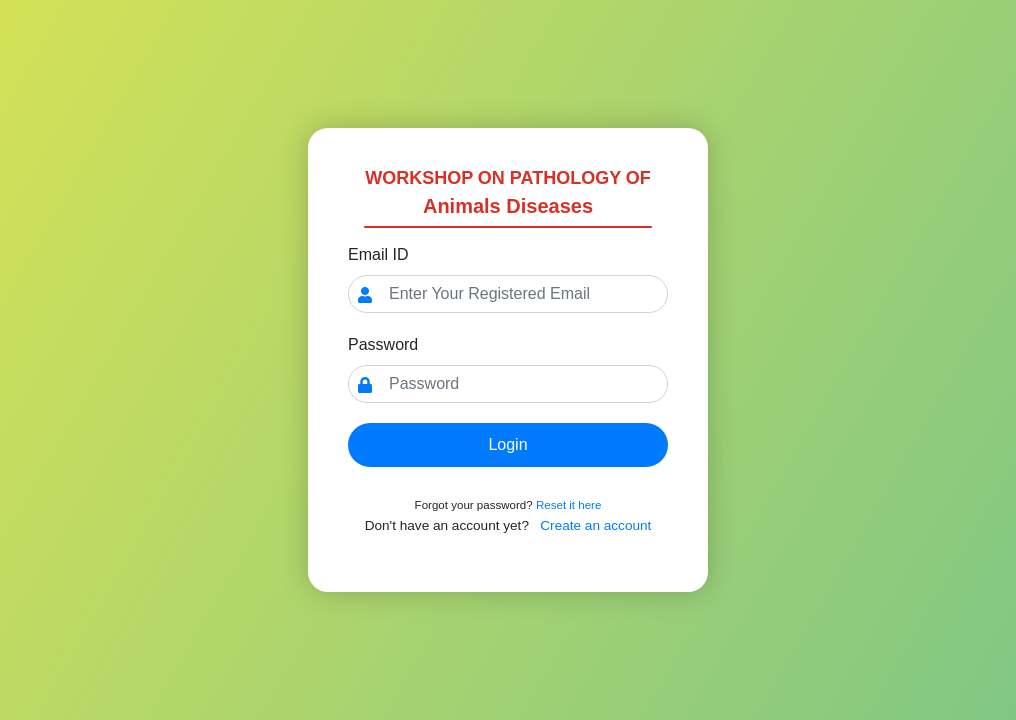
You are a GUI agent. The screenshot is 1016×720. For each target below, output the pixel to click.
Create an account (595, 525)
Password (383, 344)
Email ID (378, 254)
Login (507, 444)
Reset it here (568, 505)
